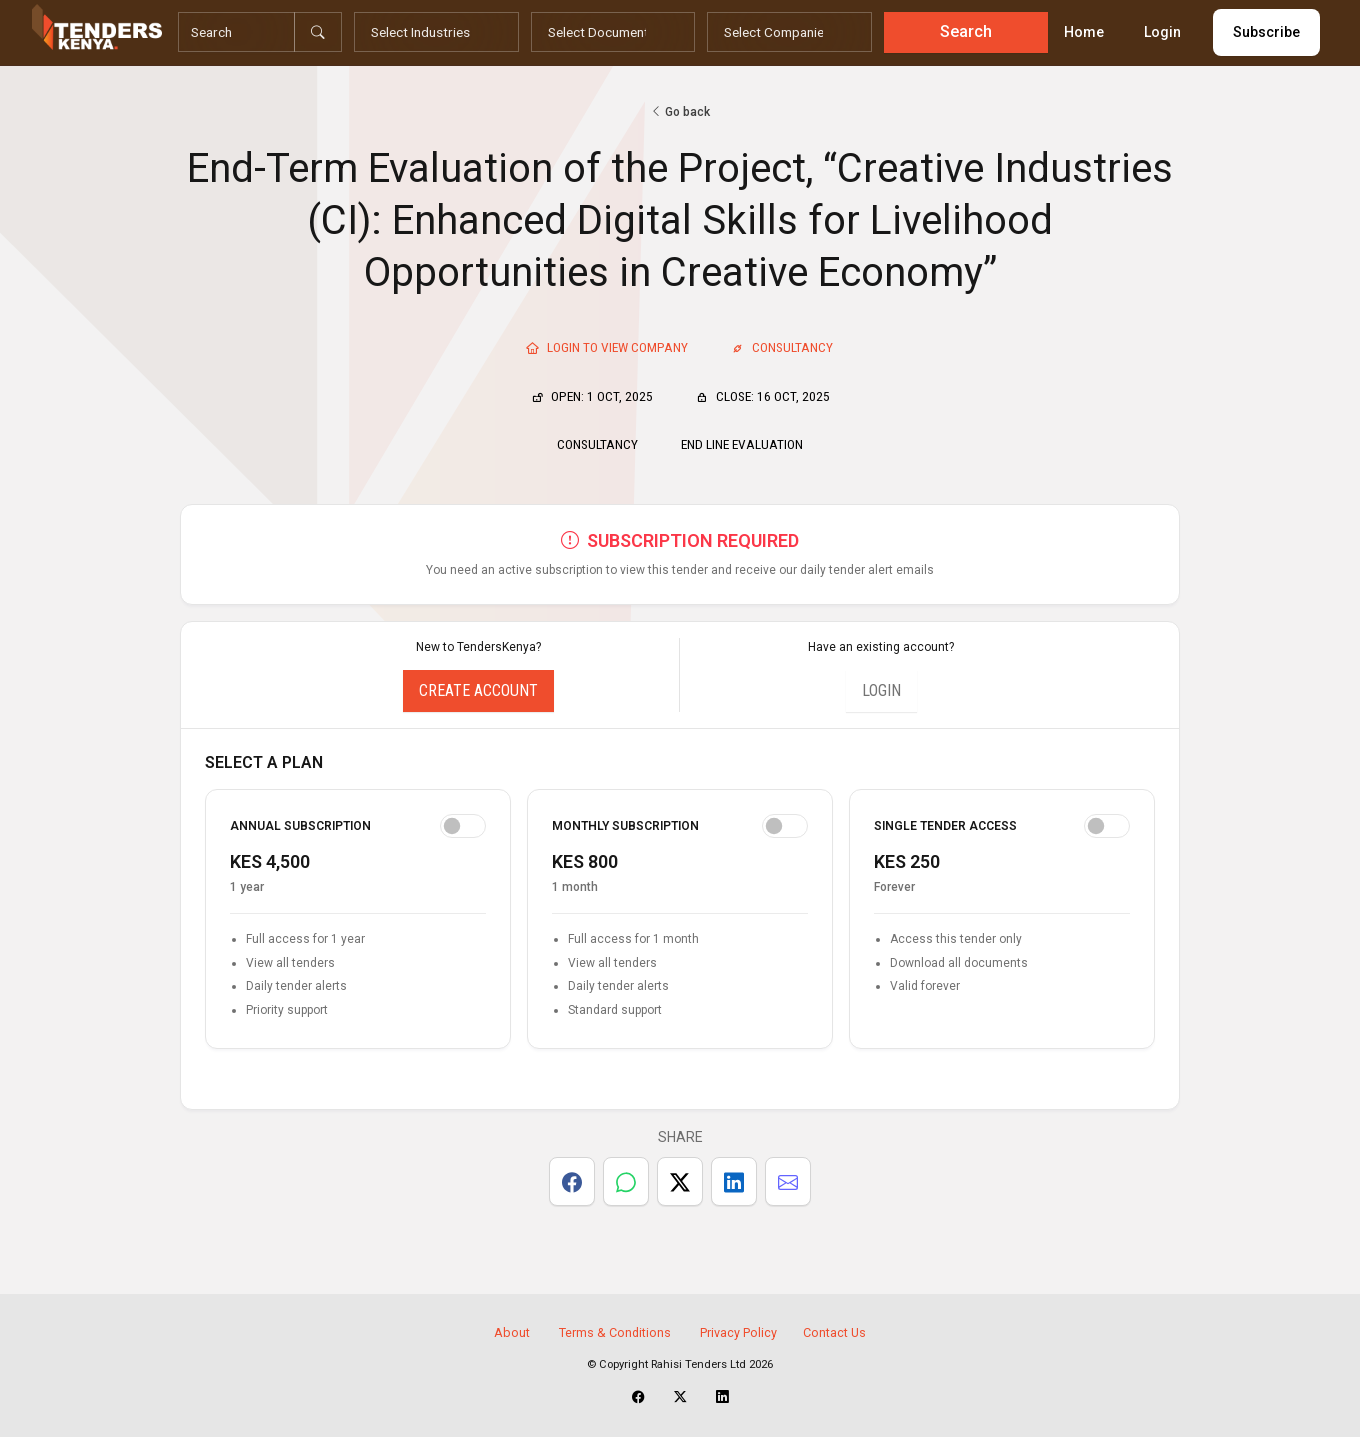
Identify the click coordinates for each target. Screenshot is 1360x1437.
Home (1084, 32)
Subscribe (1266, 32)
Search (966, 31)
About (512, 1332)
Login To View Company (607, 347)
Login (1162, 32)
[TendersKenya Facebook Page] (638, 1397)
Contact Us (834, 1332)
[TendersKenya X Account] (680, 1397)
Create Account (478, 690)
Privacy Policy (738, 1332)
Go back (680, 112)
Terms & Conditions (615, 1332)
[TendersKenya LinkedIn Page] (722, 1397)
